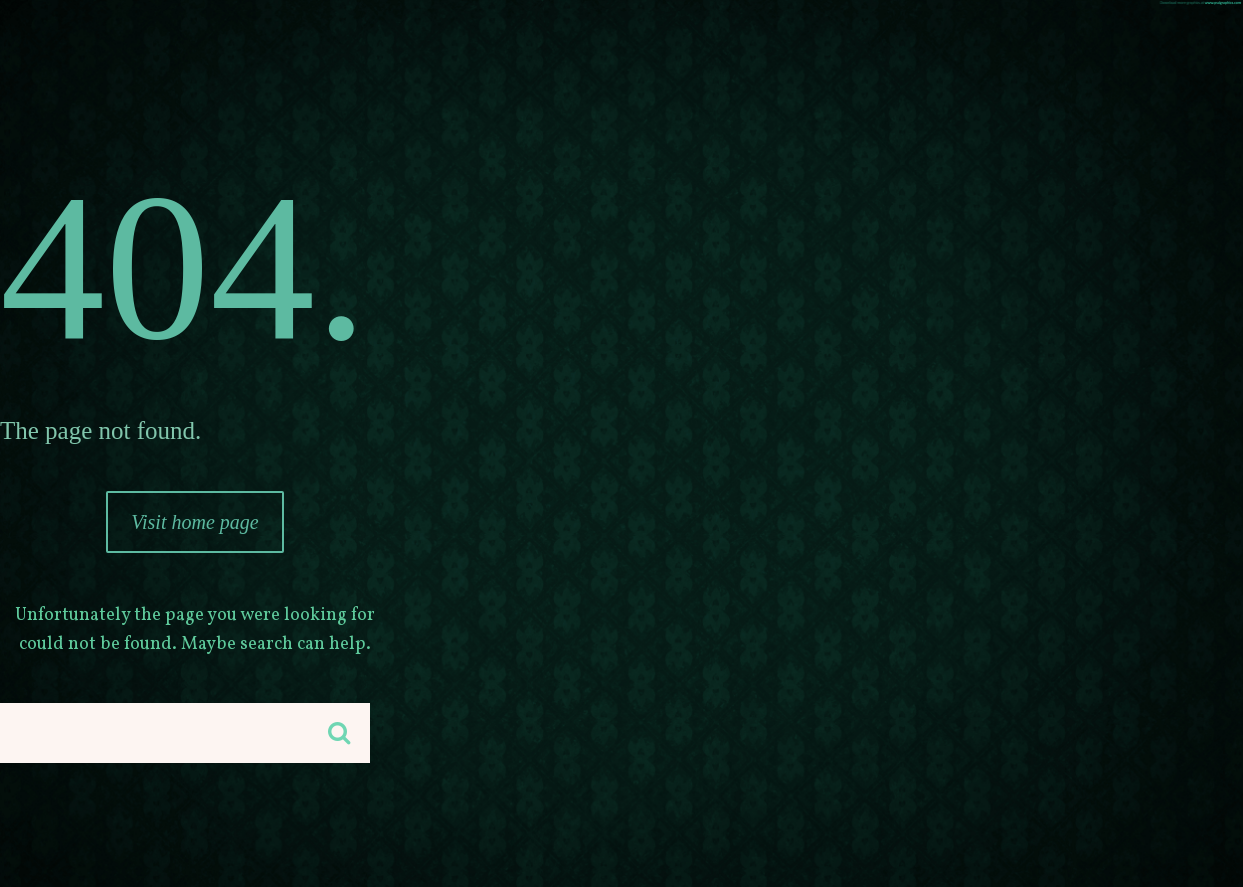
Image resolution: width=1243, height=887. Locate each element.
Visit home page (194, 522)
